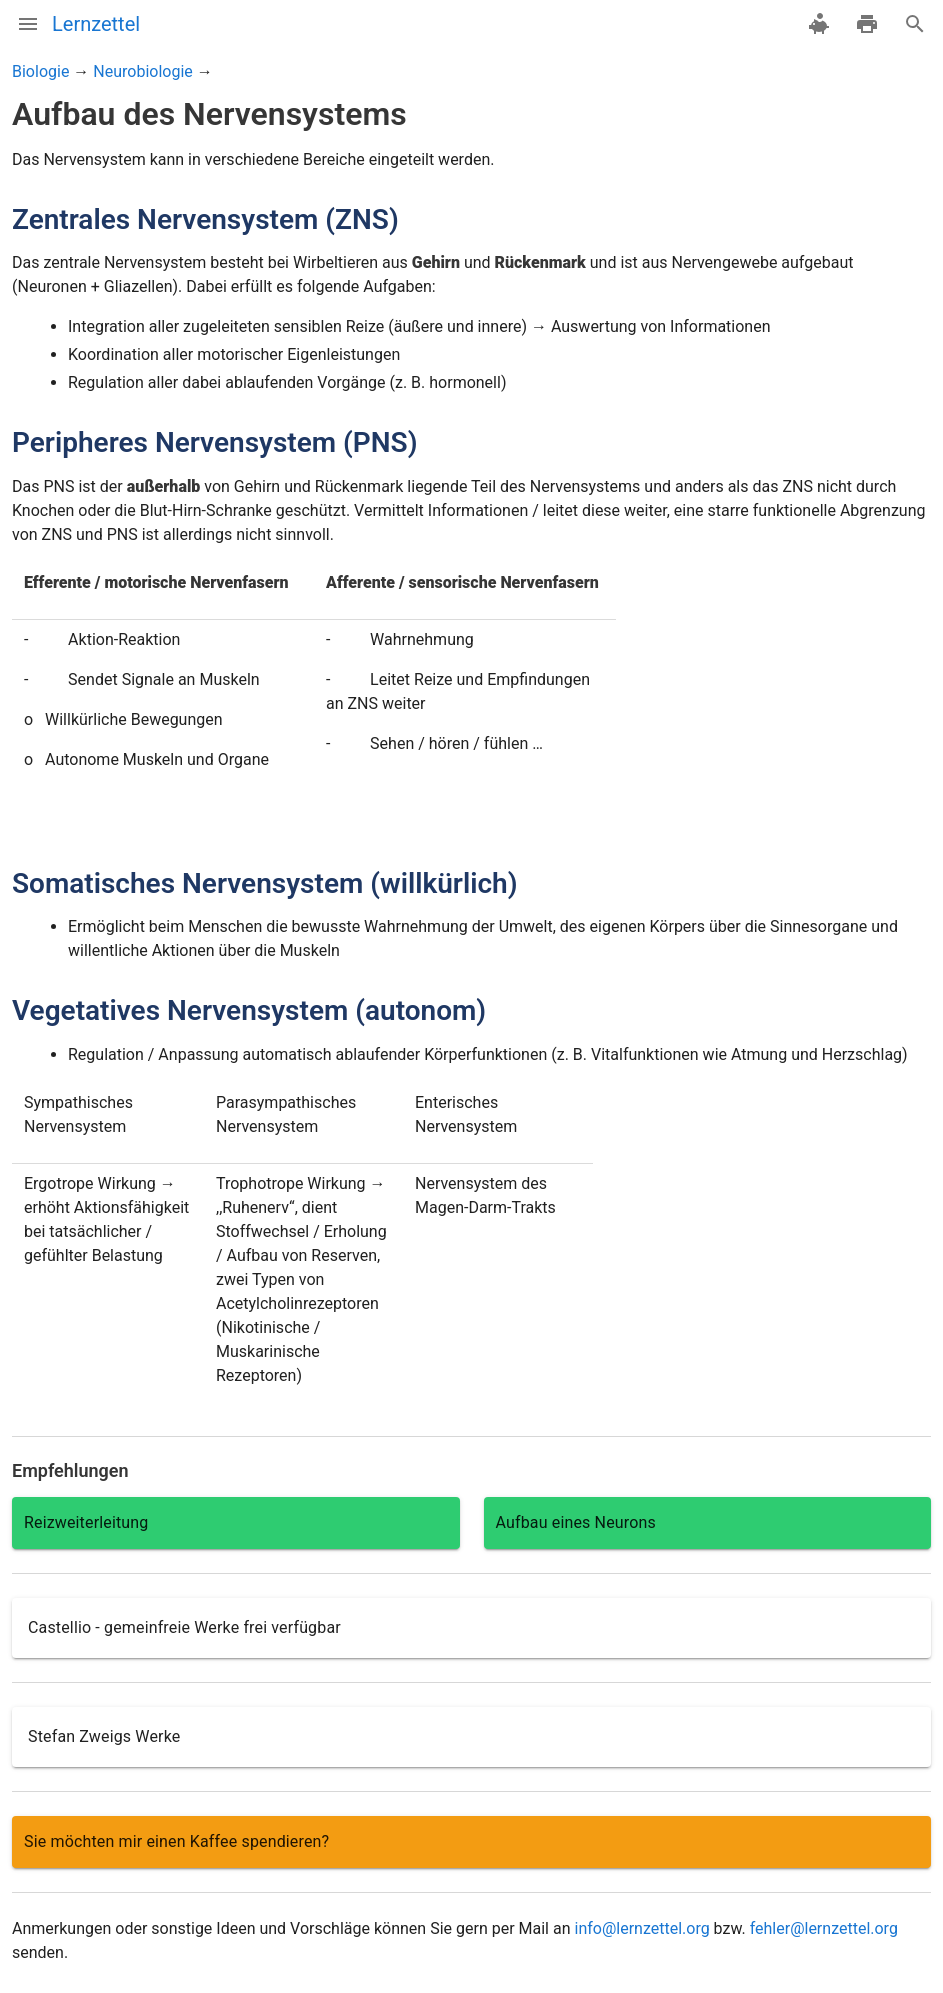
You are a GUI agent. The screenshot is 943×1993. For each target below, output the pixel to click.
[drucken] (867, 24)
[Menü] (28, 24)
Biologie (40, 71)
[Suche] (915, 24)
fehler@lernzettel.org (824, 1928)
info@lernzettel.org (641, 1928)
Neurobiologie (142, 71)
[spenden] (819, 24)
